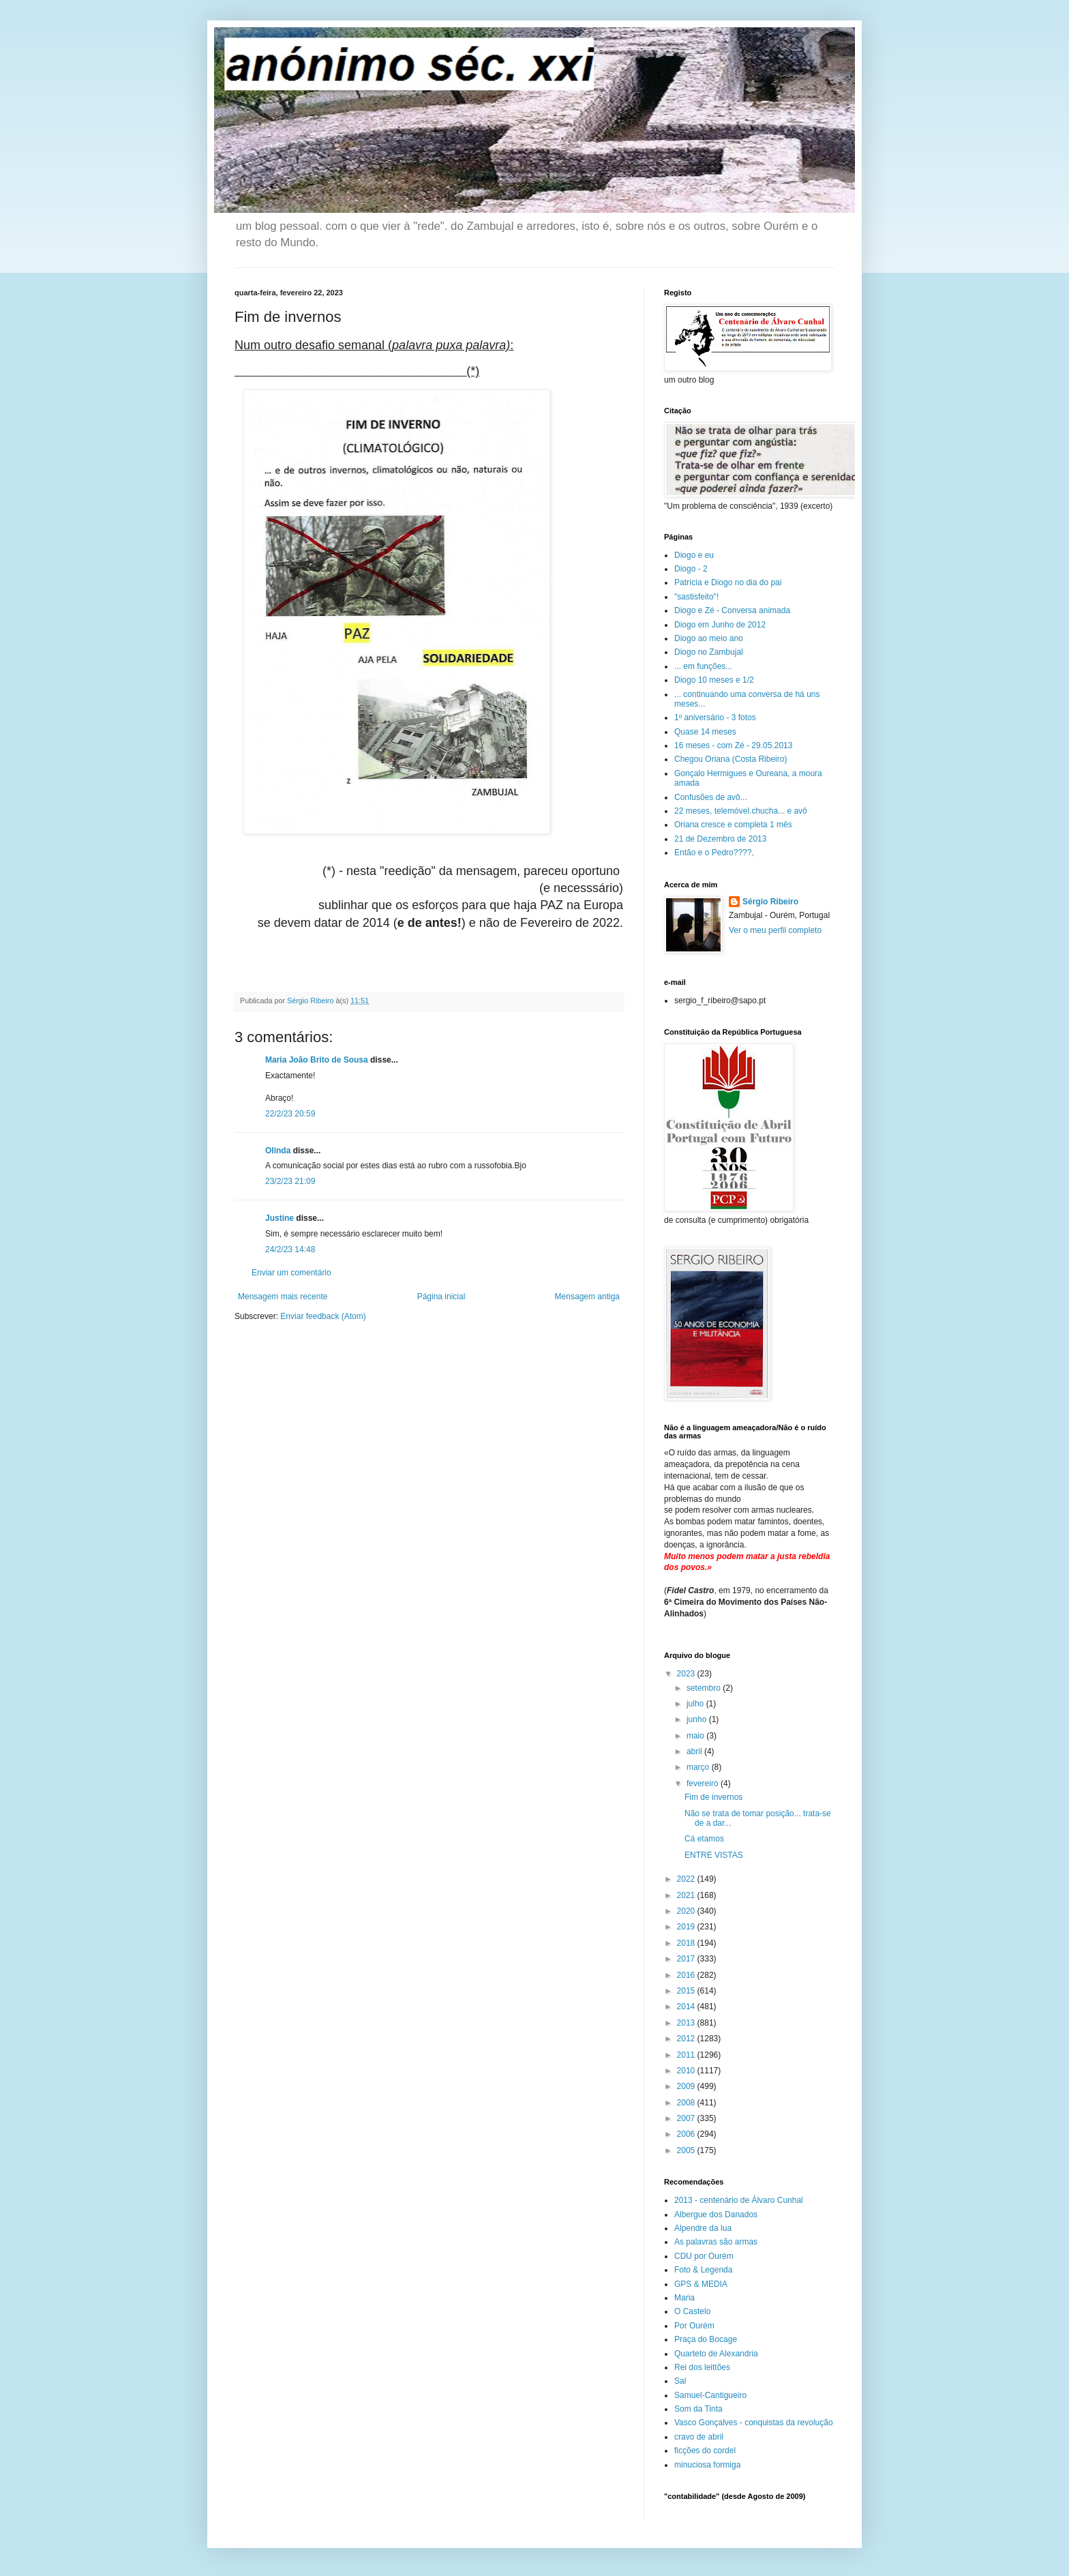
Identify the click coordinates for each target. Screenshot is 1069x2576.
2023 (687, 1673)
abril (695, 1751)
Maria (684, 2298)
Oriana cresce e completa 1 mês (733, 824)
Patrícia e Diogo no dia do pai (727, 582)
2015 (687, 1991)
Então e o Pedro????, (714, 852)
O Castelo (692, 2311)
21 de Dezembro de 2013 (720, 839)
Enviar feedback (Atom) (322, 1316)
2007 (687, 2118)
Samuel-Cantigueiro (710, 2395)
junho (698, 1719)
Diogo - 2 (691, 569)
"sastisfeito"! (696, 597)
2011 (687, 2055)
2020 (687, 1911)
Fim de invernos (713, 1797)
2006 (687, 2134)
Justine (279, 1218)
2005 (687, 2150)
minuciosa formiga (707, 2465)
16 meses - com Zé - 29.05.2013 (733, 745)
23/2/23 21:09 (290, 1181)
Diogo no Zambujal (708, 652)
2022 (687, 1879)
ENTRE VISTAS (713, 1855)
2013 (687, 2023)
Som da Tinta (698, 2409)
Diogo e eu (694, 555)
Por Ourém (694, 2325)
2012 (687, 2038)
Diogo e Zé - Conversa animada (732, 610)
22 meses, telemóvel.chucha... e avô (740, 811)
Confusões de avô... (710, 797)
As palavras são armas (715, 2242)
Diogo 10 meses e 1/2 (714, 680)
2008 (687, 2102)
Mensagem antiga (587, 1296)
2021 (687, 1895)
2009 (687, 2086)
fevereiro (704, 1783)
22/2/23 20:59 (290, 1114)
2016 (687, 1975)
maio (696, 1736)
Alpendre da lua (703, 2228)
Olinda (277, 1150)
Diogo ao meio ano (708, 638)
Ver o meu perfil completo (775, 930)
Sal (680, 2381)
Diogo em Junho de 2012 (720, 625)
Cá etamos (704, 1839)
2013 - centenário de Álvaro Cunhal (738, 2200)
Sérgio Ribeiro (770, 901)
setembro (705, 1688)
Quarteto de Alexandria (716, 2353)
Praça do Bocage (705, 2339)
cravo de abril (698, 2437)
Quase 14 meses (705, 732)
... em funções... (703, 666)
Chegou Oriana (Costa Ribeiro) (730, 759)
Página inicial (441, 1296)
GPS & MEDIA (700, 2284)
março (699, 1767)
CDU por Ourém (704, 2256)
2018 (687, 1943)
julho (696, 1703)
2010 (687, 2070)
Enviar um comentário (291, 1272)
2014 (687, 2006)
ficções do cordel (705, 2450)
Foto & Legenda (703, 2270)
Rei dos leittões (702, 2367)
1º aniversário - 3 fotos (715, 717)
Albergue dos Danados (715, 2214)
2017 (687, 1959)
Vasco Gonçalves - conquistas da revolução (753, 2422)
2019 (687, 1926)
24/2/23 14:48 (290, 1249)
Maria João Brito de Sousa (316, 1060)
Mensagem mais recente (282, 1296)
